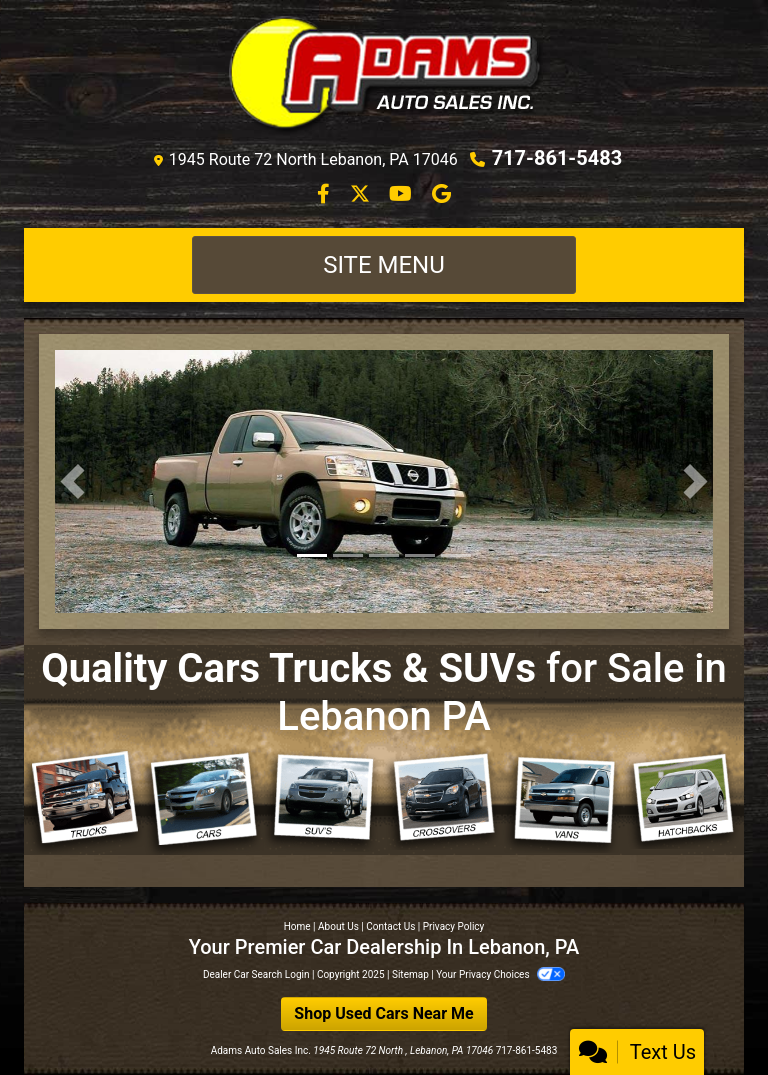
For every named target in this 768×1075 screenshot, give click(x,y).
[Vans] (564, 801)
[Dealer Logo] (384, 77)
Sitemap (410, 974)
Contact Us (390, 926)
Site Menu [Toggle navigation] (384, 265)
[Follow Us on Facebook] (325, 195)
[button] (72, 481)
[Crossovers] (444, 799)
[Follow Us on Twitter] (362, 195)
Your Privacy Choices (500, 974)
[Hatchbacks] (684, 799)
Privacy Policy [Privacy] (454, 926)
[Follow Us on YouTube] (402, 195)
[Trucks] (84, 801)
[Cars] (204, 802)
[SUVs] (324, 800)
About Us (338, 926)
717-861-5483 (557, 158)
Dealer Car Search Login (256, 974)
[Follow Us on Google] (441, 195)
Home (297, 926)
